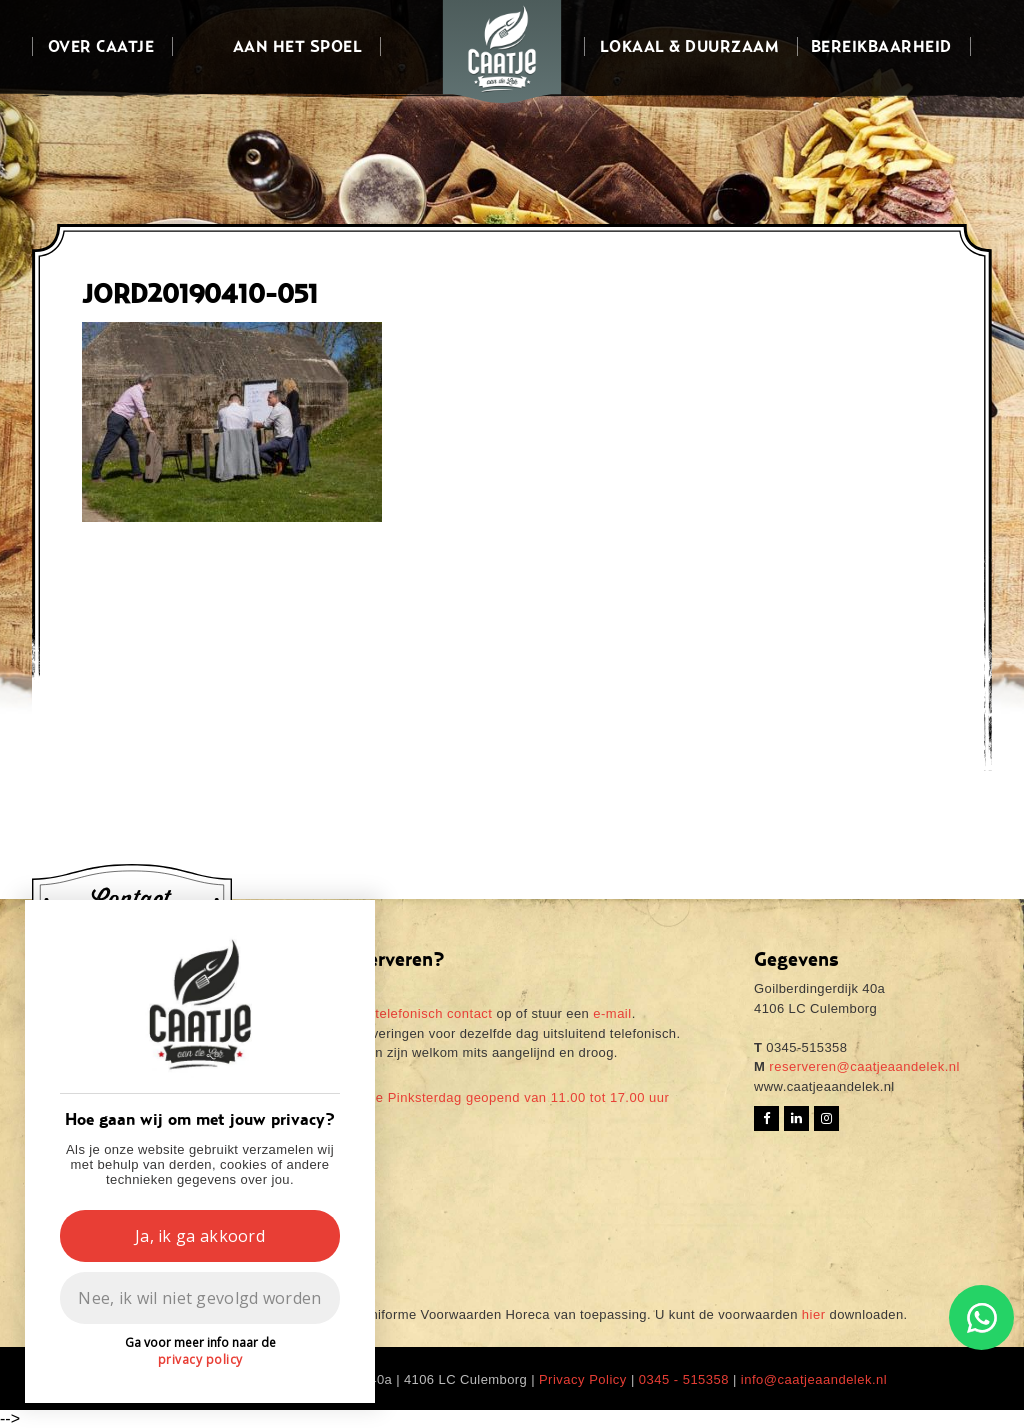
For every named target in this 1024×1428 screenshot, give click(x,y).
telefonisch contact (433, 1013)
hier (814, 1314)
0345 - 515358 (684, 1379)
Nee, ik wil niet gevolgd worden (199, 1298)
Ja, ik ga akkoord (200, 1236)
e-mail (612, 1013)
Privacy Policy (583, 1379)
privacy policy (200, 1359)
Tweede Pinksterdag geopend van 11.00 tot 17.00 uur (502, 1097)
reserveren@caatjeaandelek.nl (862, 1066)
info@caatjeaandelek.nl (814, 1379)
